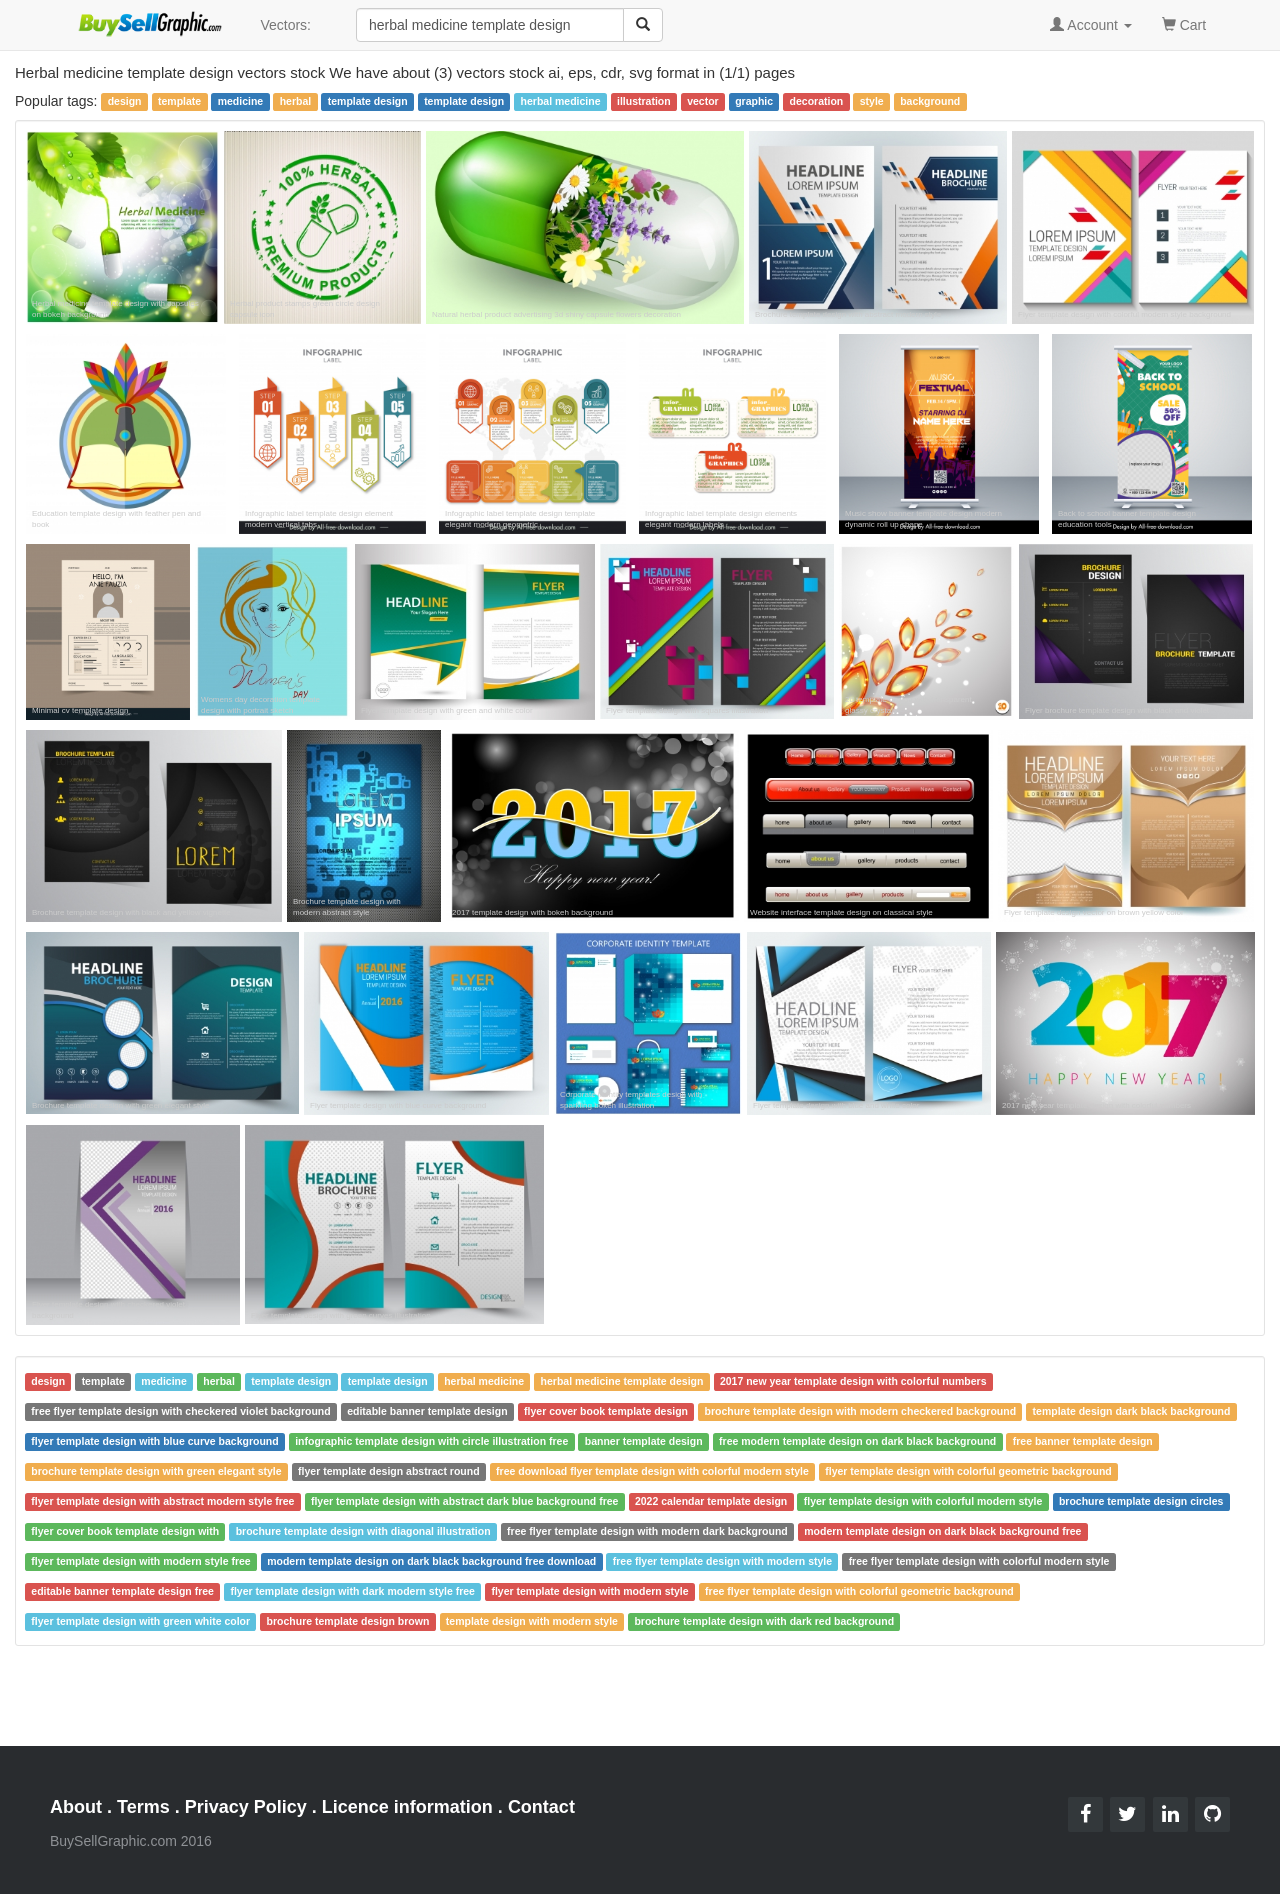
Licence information (407, 1807)
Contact (541, 1807)
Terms (143, 1807)
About (76, 1807)
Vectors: (285, 25)
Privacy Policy (246, 1807)
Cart (1184, 23)
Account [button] (1091, 25)
